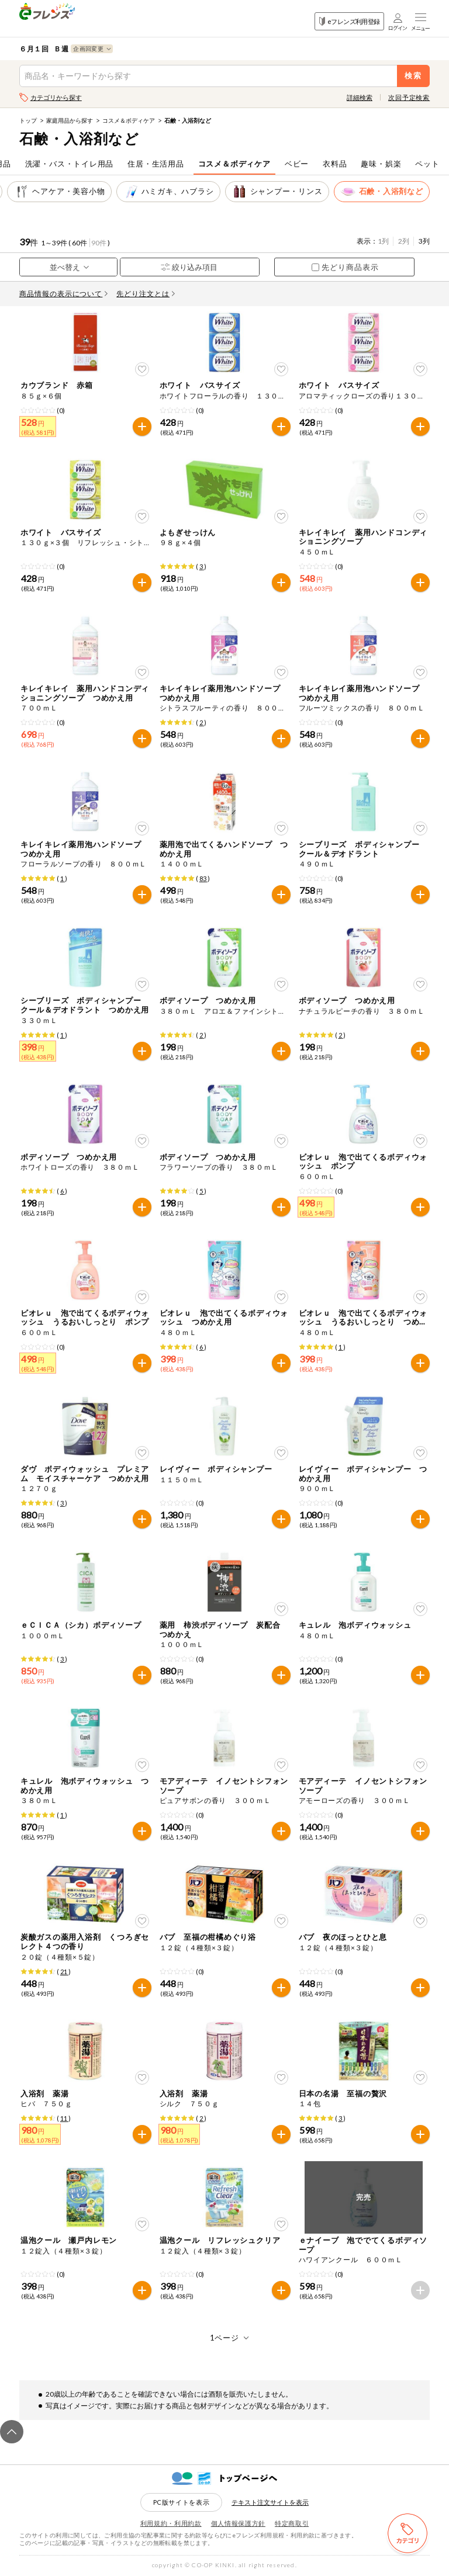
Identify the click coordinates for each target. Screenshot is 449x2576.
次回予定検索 (409, 97)
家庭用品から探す (69, 120)
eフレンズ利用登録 (349, 21)
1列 (383, 241)
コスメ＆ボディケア (128, 120)
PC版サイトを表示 (181, 2502)
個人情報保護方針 (238, 2523)
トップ (28, 120)
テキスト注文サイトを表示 (270, 2502)
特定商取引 (292, 2523)
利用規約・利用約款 (171, 2523)
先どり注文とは (145, 293)
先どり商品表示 (345, 267)
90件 (98, 242)
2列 (403, 241)
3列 (424, 241)
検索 (414, 75)
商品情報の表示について (63, 293)
